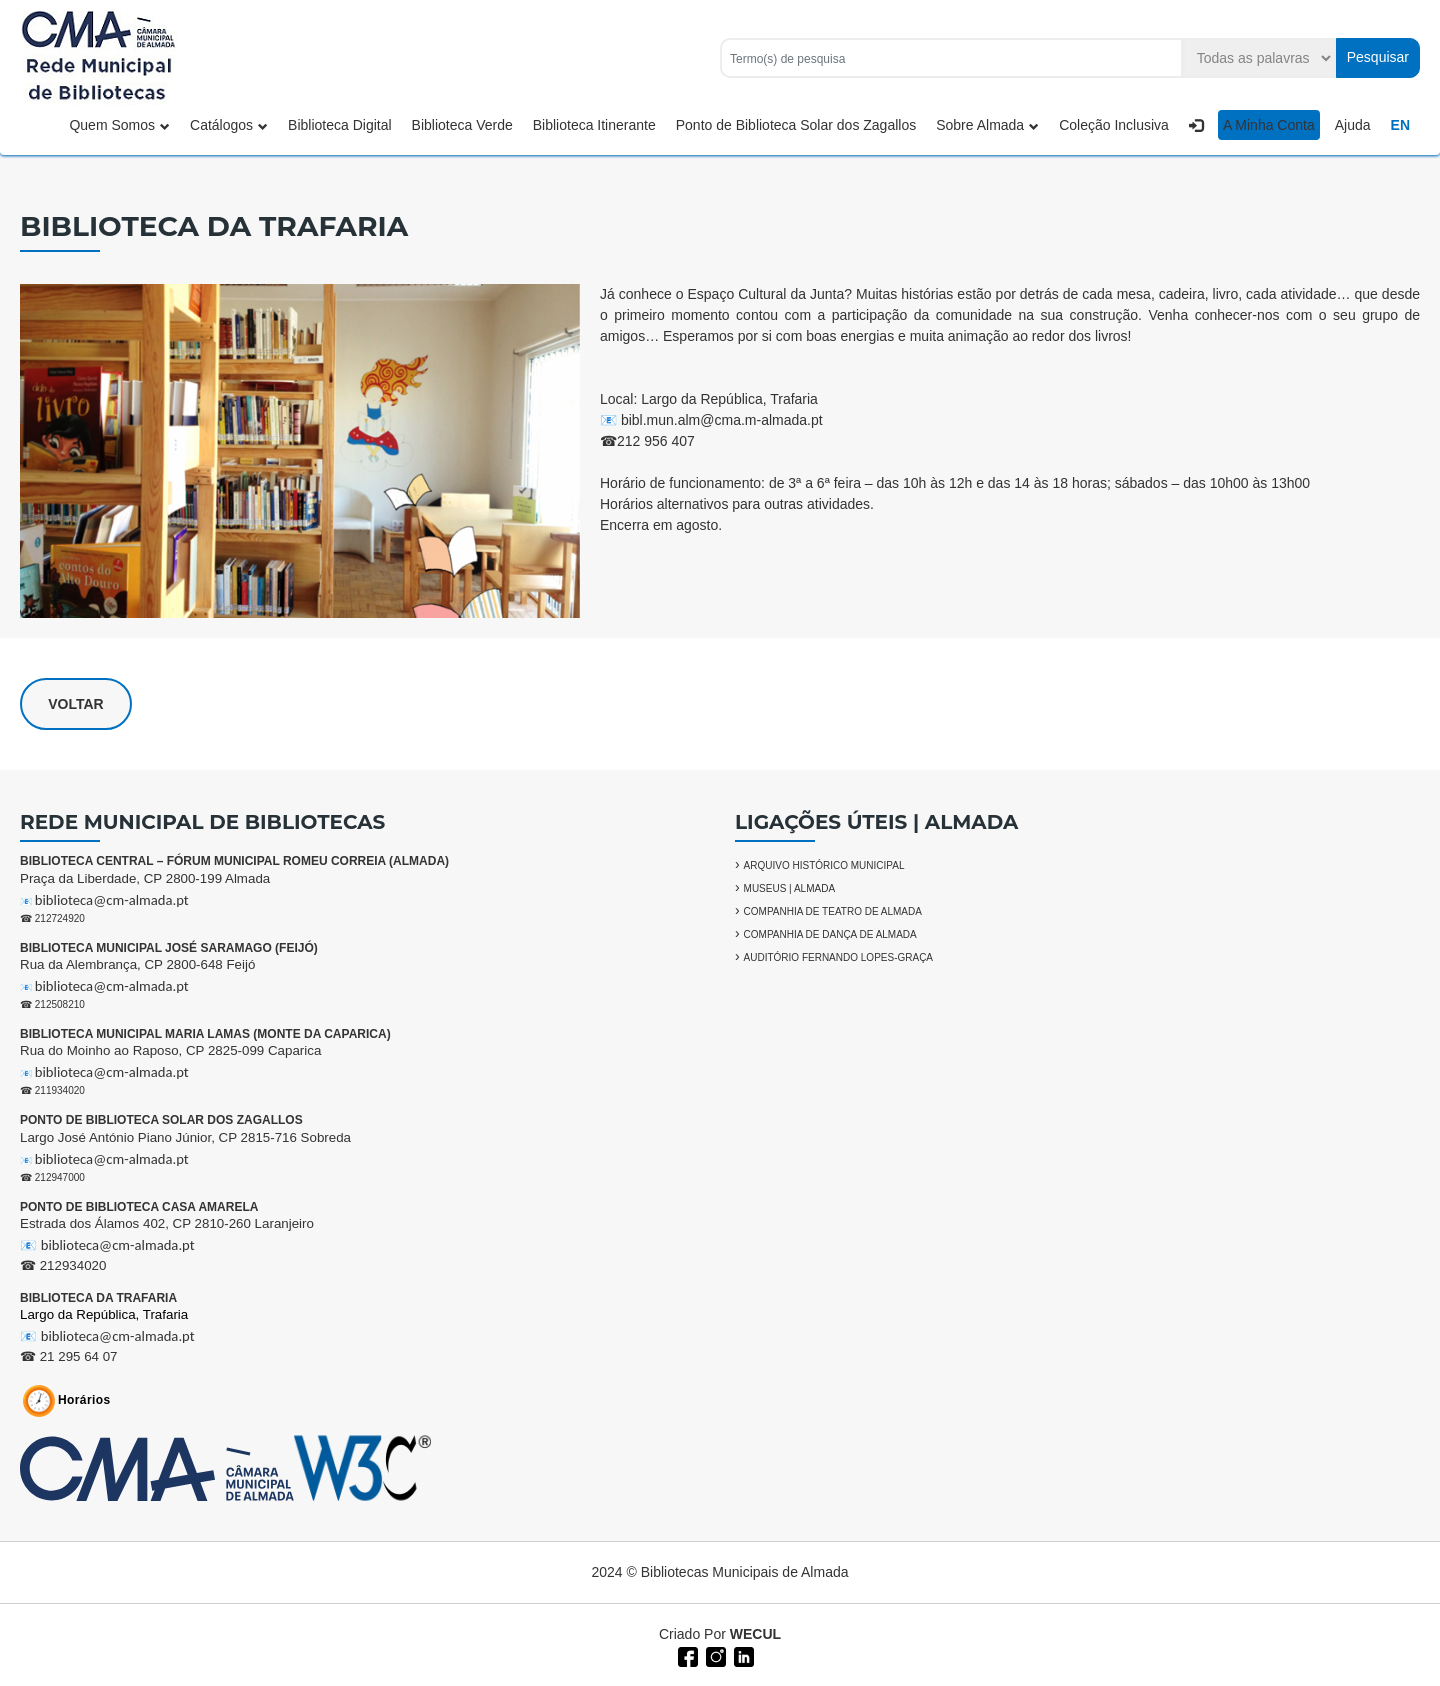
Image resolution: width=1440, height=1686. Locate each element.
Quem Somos (119, 125)
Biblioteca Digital (340, 125)
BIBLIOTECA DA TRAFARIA (98, 1298)
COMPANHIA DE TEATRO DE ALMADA (833, 911)
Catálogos (229, 125)
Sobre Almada (987, 125)
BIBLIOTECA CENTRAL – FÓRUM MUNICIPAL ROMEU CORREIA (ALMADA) (234, 861)
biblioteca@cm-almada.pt (112, 900)
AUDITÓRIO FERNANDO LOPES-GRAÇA (838, 957)
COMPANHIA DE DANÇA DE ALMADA (830, 934)
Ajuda (1353, 125)
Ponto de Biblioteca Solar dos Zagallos (796, 125)
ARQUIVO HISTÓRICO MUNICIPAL (824, 865)
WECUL (755, 1634)
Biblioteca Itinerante (594, 125)
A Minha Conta (1269, 125)
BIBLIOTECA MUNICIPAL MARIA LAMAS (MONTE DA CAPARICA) (205, 1034)
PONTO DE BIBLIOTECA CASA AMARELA (139, 1207)
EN (1400, 125)
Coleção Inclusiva (1114, 125)
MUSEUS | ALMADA (790, 888)
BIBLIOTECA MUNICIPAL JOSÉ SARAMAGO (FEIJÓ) (169, 948)
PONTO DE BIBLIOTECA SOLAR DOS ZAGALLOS (161, 1120)
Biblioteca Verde (462, 125)
